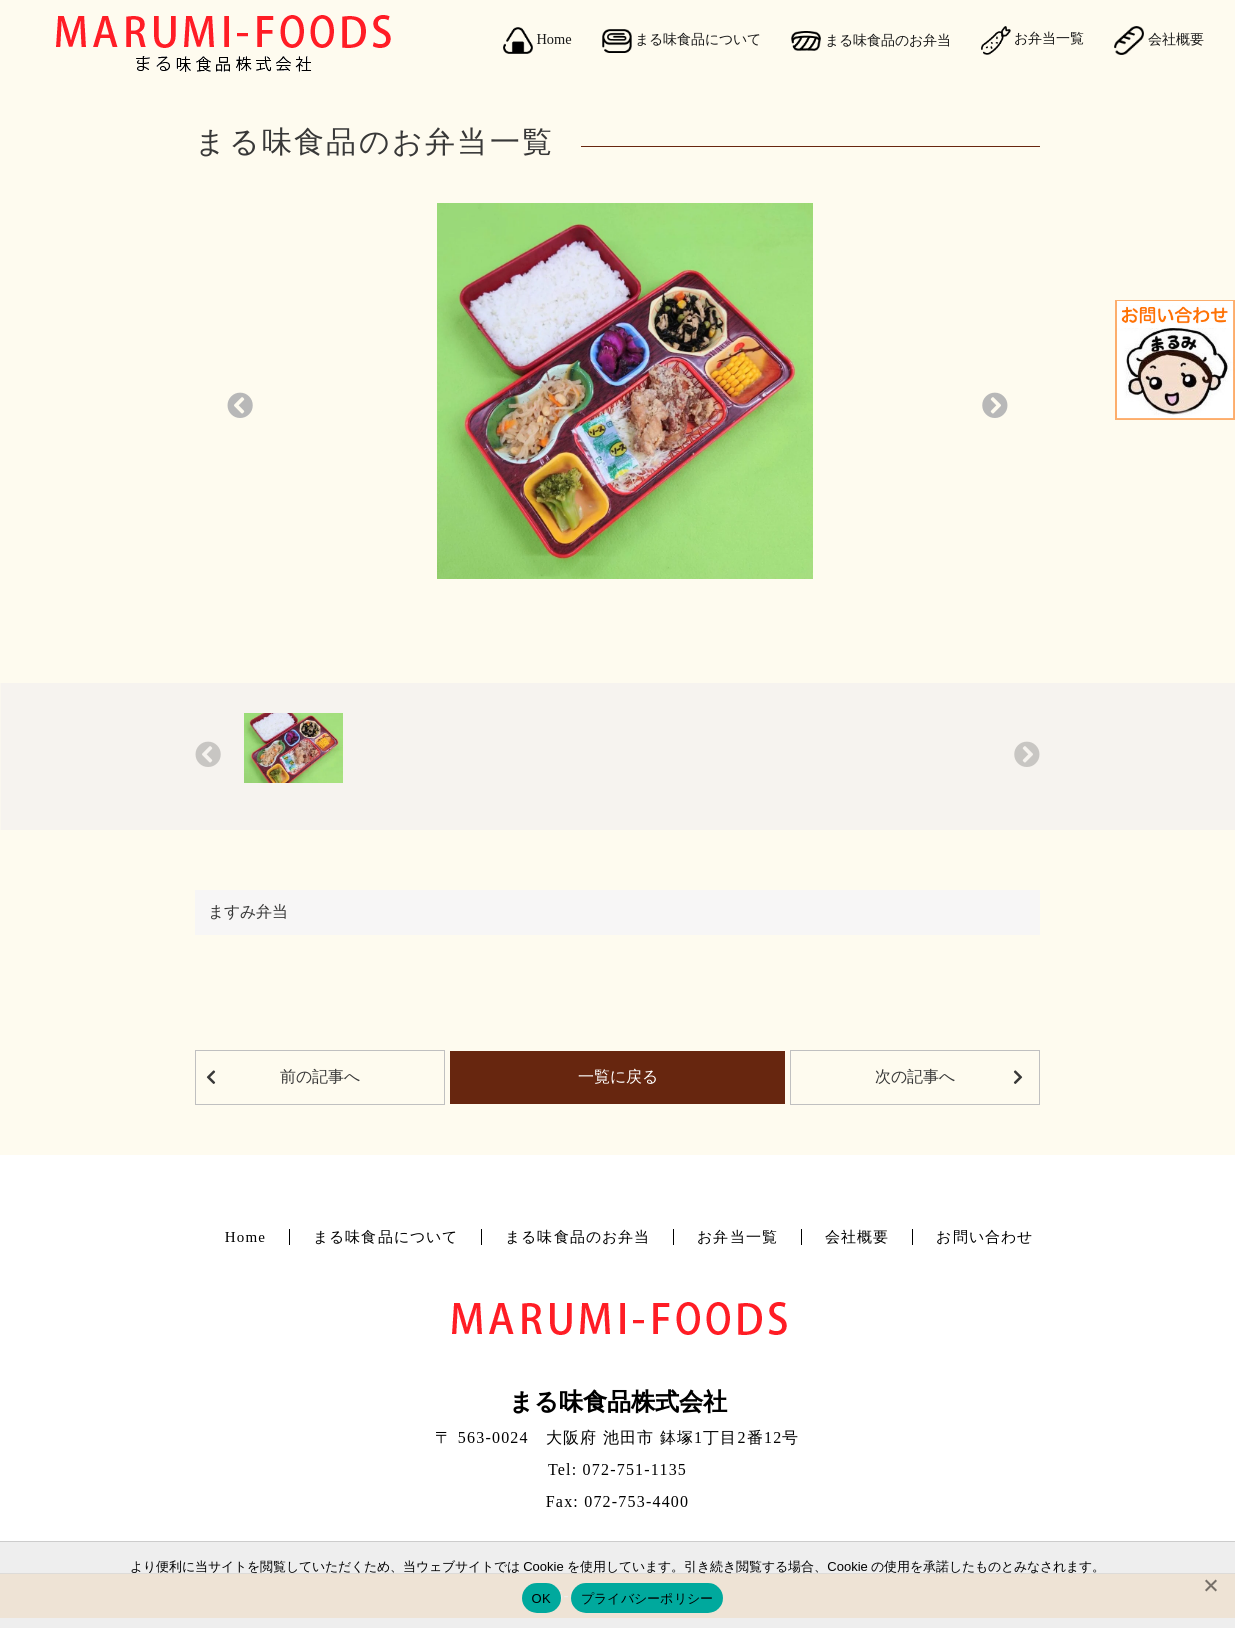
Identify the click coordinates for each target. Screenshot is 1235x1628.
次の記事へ (915, 1076)
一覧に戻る (618, 1076)
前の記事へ (320, 1076)
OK (541, 1598)
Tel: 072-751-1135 (617, 1469)
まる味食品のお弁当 (871, 41)
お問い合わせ (984, 1237)
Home (537, 41)
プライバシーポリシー (647, 1598)
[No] (1210, 1585)
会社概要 (1159, 40)
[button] (240, 407)
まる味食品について (682, 41)
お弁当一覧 (1033, 40)
